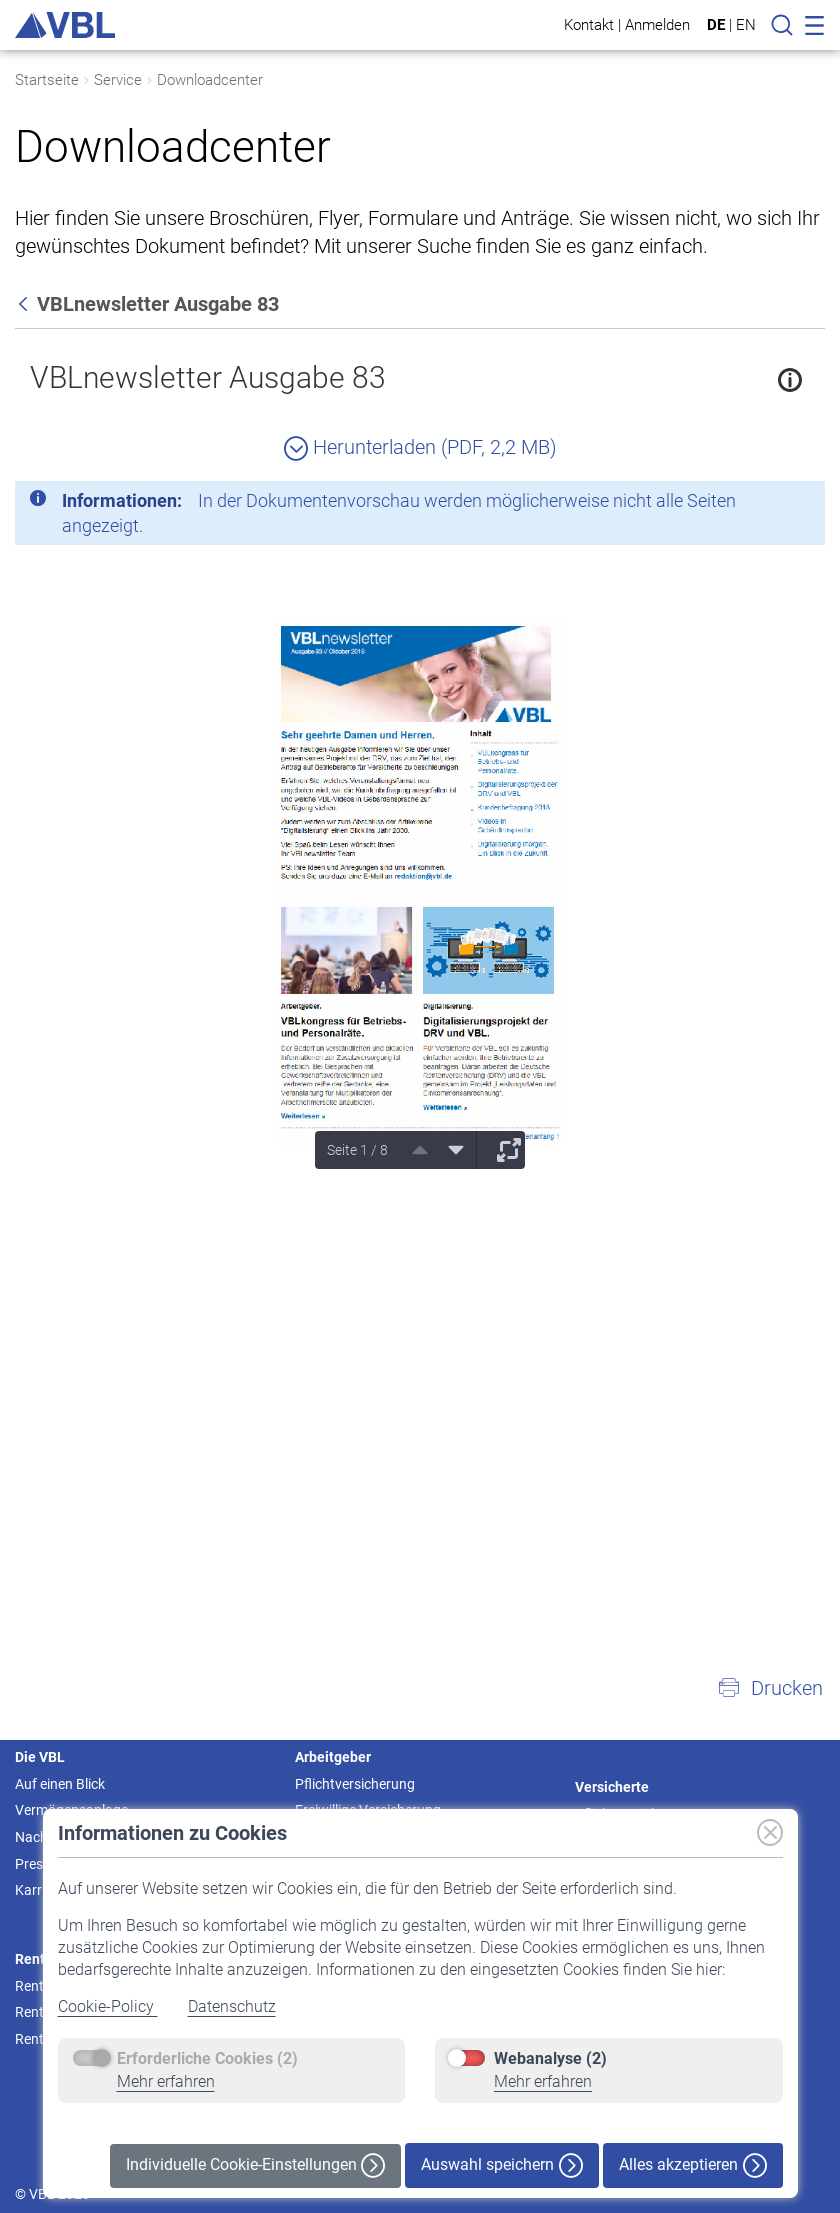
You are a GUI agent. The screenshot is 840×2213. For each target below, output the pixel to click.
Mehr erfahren (166, 2081)
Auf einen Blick (60, 1784)
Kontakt (589, 24)
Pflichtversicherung (355, 1784)
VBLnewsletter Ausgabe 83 (208, 377)
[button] (770, 1688)
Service (118, 80)
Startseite (47, 80)
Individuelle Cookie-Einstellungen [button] (255, 2165)
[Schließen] (755, 504)
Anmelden (657, 24)
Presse (36, 1864)
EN (746, 25)
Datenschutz (232, 2006)
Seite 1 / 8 (357, 1150)
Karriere (39, 1890)
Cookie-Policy (108, 2006)
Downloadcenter (210, 80)
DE (716, 25)
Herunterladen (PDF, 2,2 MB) (420, 447)
